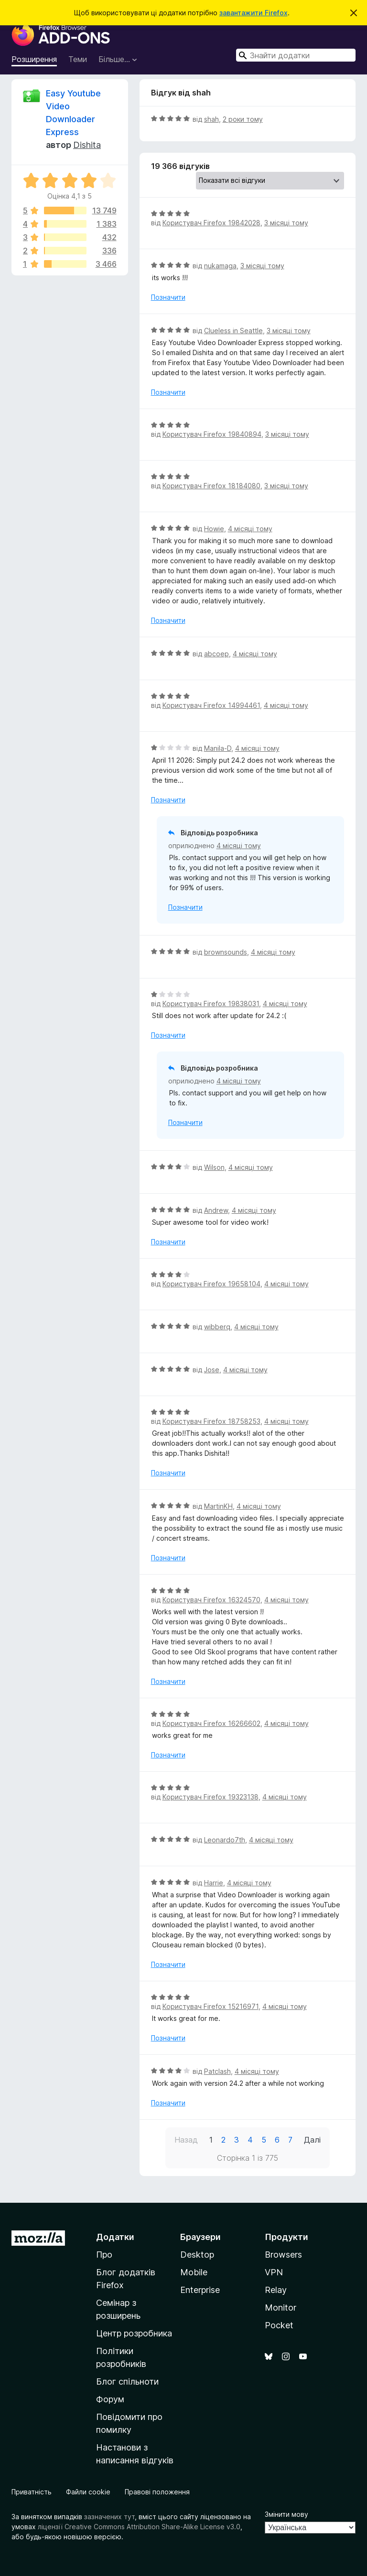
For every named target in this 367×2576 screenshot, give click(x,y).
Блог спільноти (127, 2381)
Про (104, 2255)
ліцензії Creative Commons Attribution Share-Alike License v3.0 (139, 2527)
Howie (214, 529)
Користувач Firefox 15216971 (210, 2006)
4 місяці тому (250, 529)
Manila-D (217, 748)
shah (211, 119)
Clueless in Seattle (233, 330)
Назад (186, 2140)
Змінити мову (286, 2514)
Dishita (87, 145)
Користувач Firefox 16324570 (211, 1600)
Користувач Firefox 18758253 (211, 1421)
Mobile (193, 2272)
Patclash (217, 2071)
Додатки (115, 2237)
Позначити (168, 297)
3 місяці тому (286, 223)
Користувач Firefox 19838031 (210, 1003)
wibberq (217, 1327)
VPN (274, 2272)
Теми (77, 59)
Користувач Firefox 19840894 (211, 434)
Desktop (197, 2255)
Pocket (279, 2325)
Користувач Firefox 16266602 (211, 1723)
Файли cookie (88, 2492)
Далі (312, 2140)
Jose (211, 1370)
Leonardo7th (224, 1840)
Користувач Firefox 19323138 (210, 1797)
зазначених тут (109, 2517)
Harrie (213, 1883)
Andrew (216, 1210)
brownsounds (225, 952)
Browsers (283, 2255)
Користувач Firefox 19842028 (211, 223)
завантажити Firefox (253, 13)
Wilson (214, 1167)
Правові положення (157, 2492)
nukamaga (220, 266)
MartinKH (218, 1506)
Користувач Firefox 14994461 (211, 705)
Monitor (280, 2308)
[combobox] (296, 55)
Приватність (31, 2492)
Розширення (34, 59)
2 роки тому (243, 119)
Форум (110, 2399)
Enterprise (200, 2290)
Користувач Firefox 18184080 (211, 486)
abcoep (216, 654)
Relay (276, 2290)
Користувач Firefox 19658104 (211, 1284)
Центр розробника (134, 2333)
